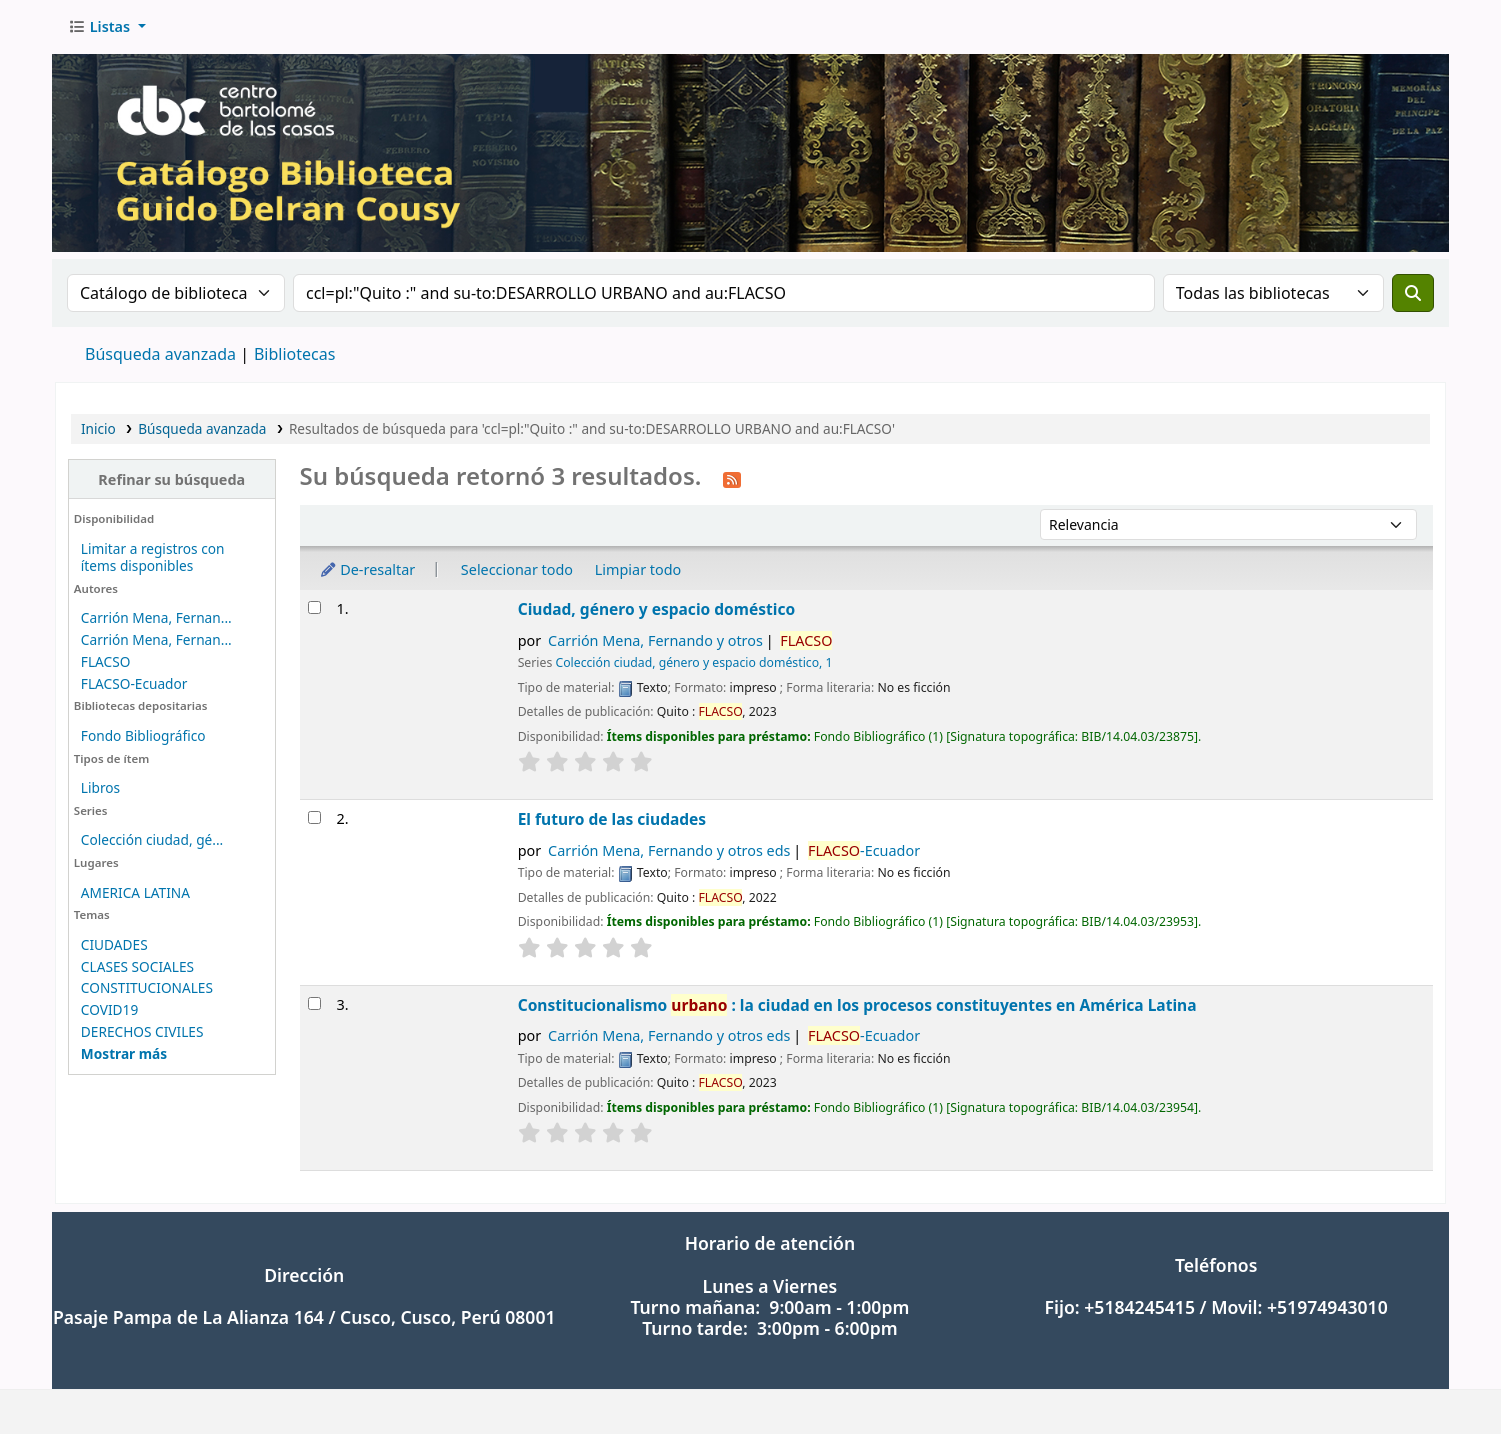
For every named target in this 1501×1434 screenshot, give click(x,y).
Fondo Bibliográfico (143, 735)
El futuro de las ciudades (612, 819)
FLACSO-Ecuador (134, 683)
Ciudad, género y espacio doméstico (657, 609)
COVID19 (109, 1009)
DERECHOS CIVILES (142, 1031)
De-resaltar (367, 569)
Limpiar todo (638, 569)
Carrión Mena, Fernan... (156, 617)
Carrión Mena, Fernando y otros (655, 640)
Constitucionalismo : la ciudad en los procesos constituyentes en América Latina (857, 1005)
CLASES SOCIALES (137, 966)
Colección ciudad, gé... (152, 839)
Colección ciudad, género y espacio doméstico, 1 (693, 662)
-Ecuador (864, 850)
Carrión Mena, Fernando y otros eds (669, 850)
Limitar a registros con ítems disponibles (153, 557)
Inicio (98, 428)
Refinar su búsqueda (171, 479)
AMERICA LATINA (135, 892)
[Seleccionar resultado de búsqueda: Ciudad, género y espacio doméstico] (314, 607)
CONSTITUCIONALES (147, 987)
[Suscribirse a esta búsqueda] (732, 478)
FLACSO (106, 661)
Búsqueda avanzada (160, 354)
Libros (100, 787)
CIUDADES (114, 944)
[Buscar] (1413, 293)
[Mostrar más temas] (124, 1053)
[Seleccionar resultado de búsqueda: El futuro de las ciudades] (314, 817)
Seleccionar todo (517, 569)
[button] (107, 27)
